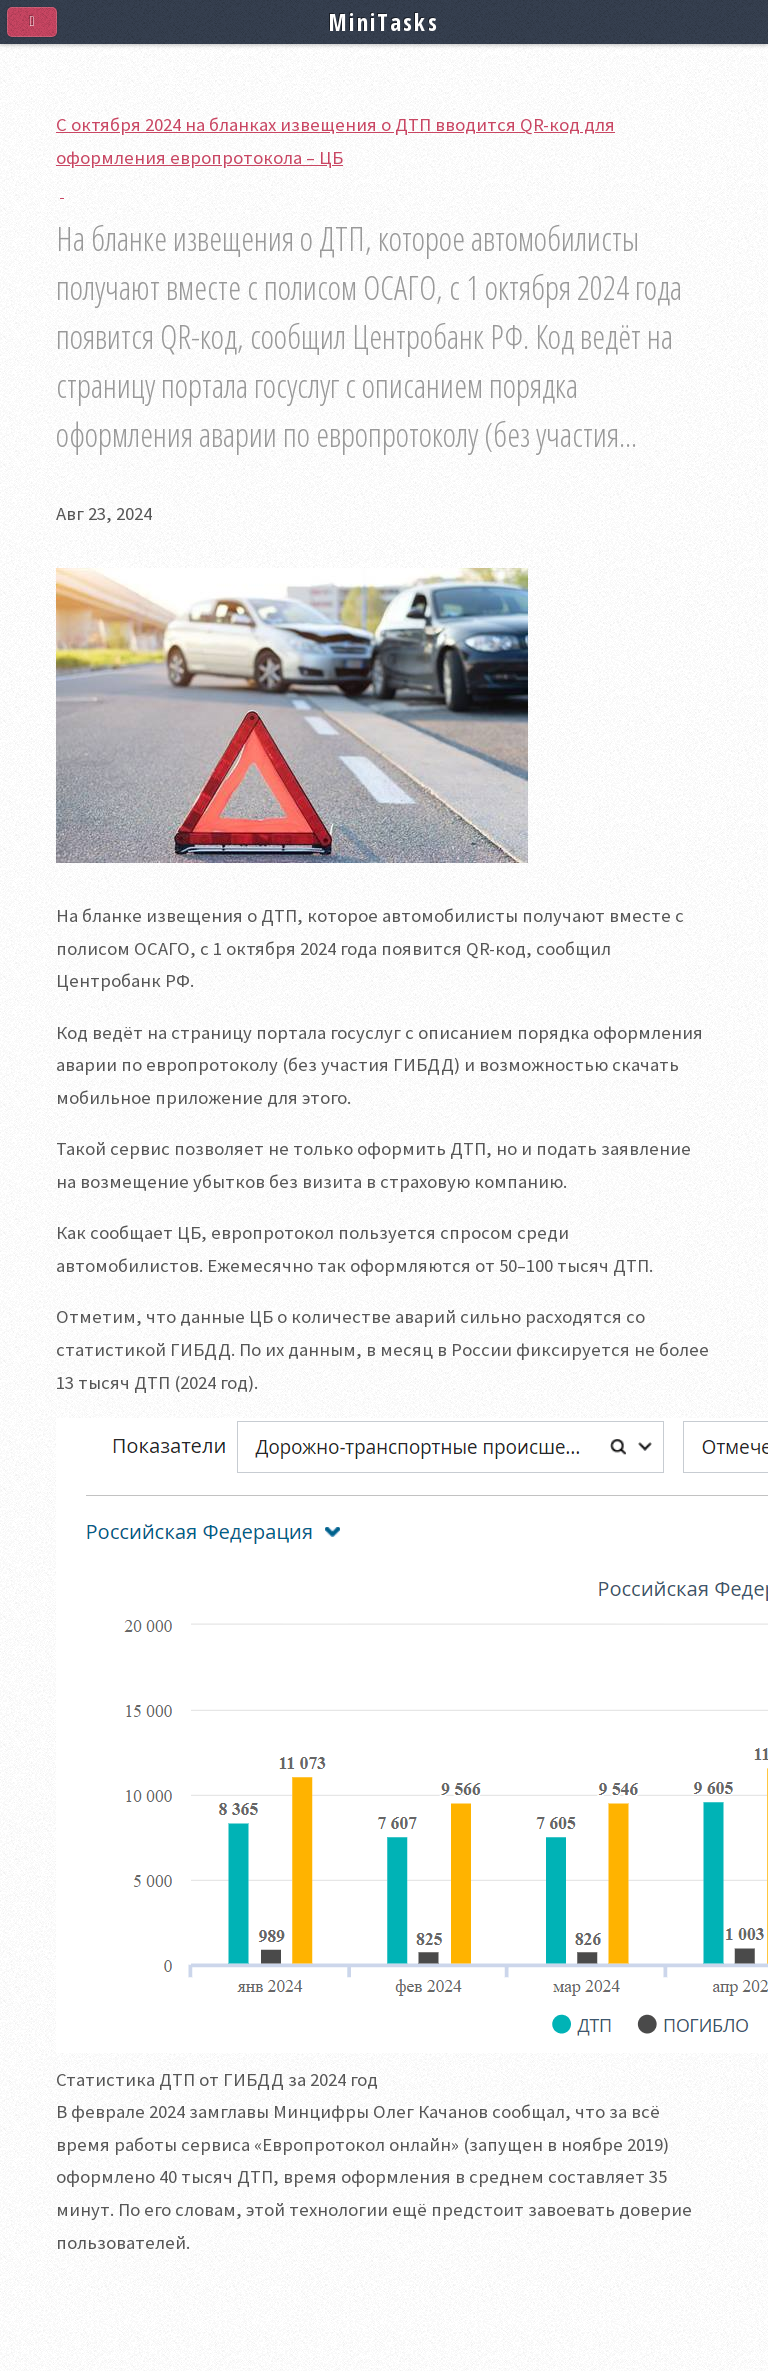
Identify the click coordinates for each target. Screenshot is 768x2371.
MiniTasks (384, 22)
